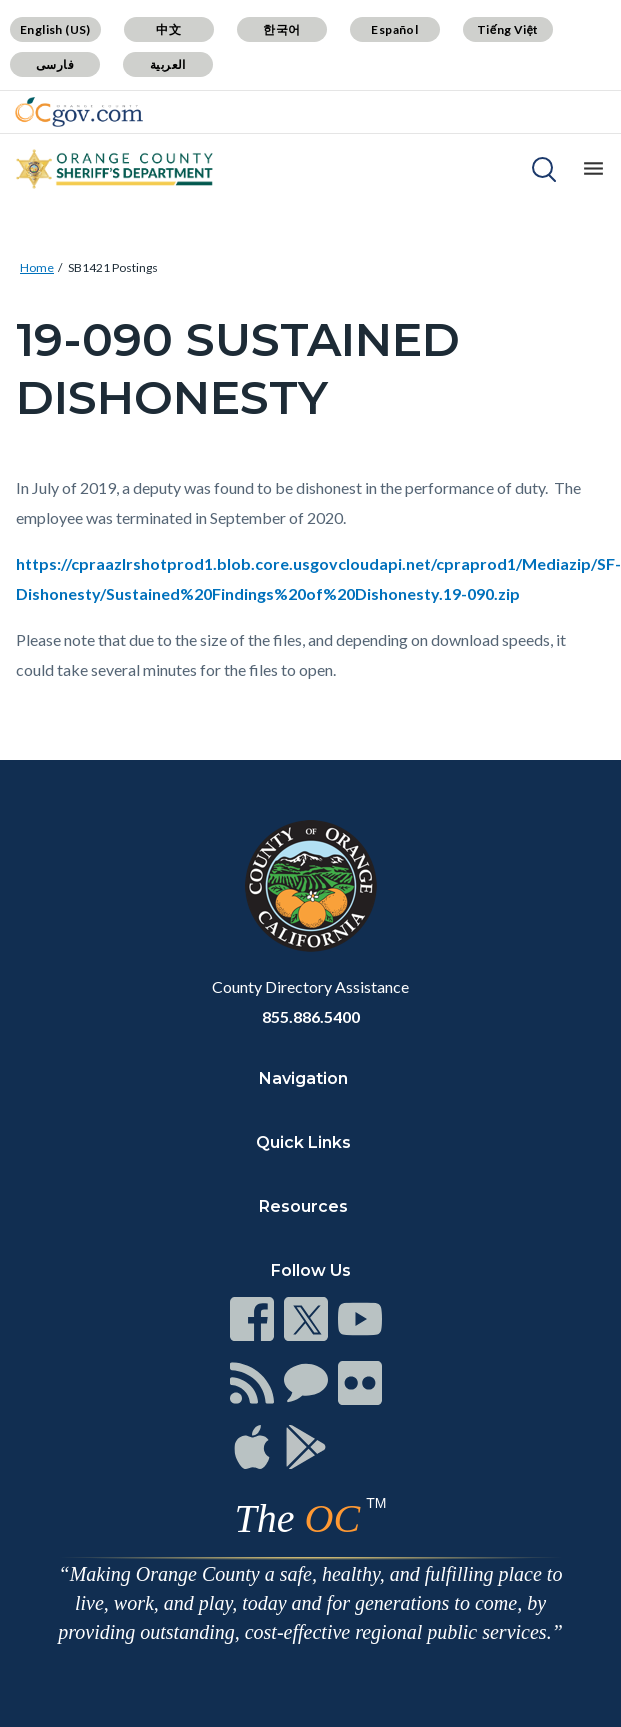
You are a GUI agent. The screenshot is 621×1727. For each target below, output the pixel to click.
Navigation (303, 1078)
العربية (168, 64)
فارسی (55, 64)
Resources (303, 1206)
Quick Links (303, 1142)
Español (394, 29)
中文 (168, 29)
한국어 (281, 29)
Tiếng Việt (508, 29)
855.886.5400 (311, 1016)
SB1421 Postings (113, 267)
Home (37, 267)
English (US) (55, 29)
